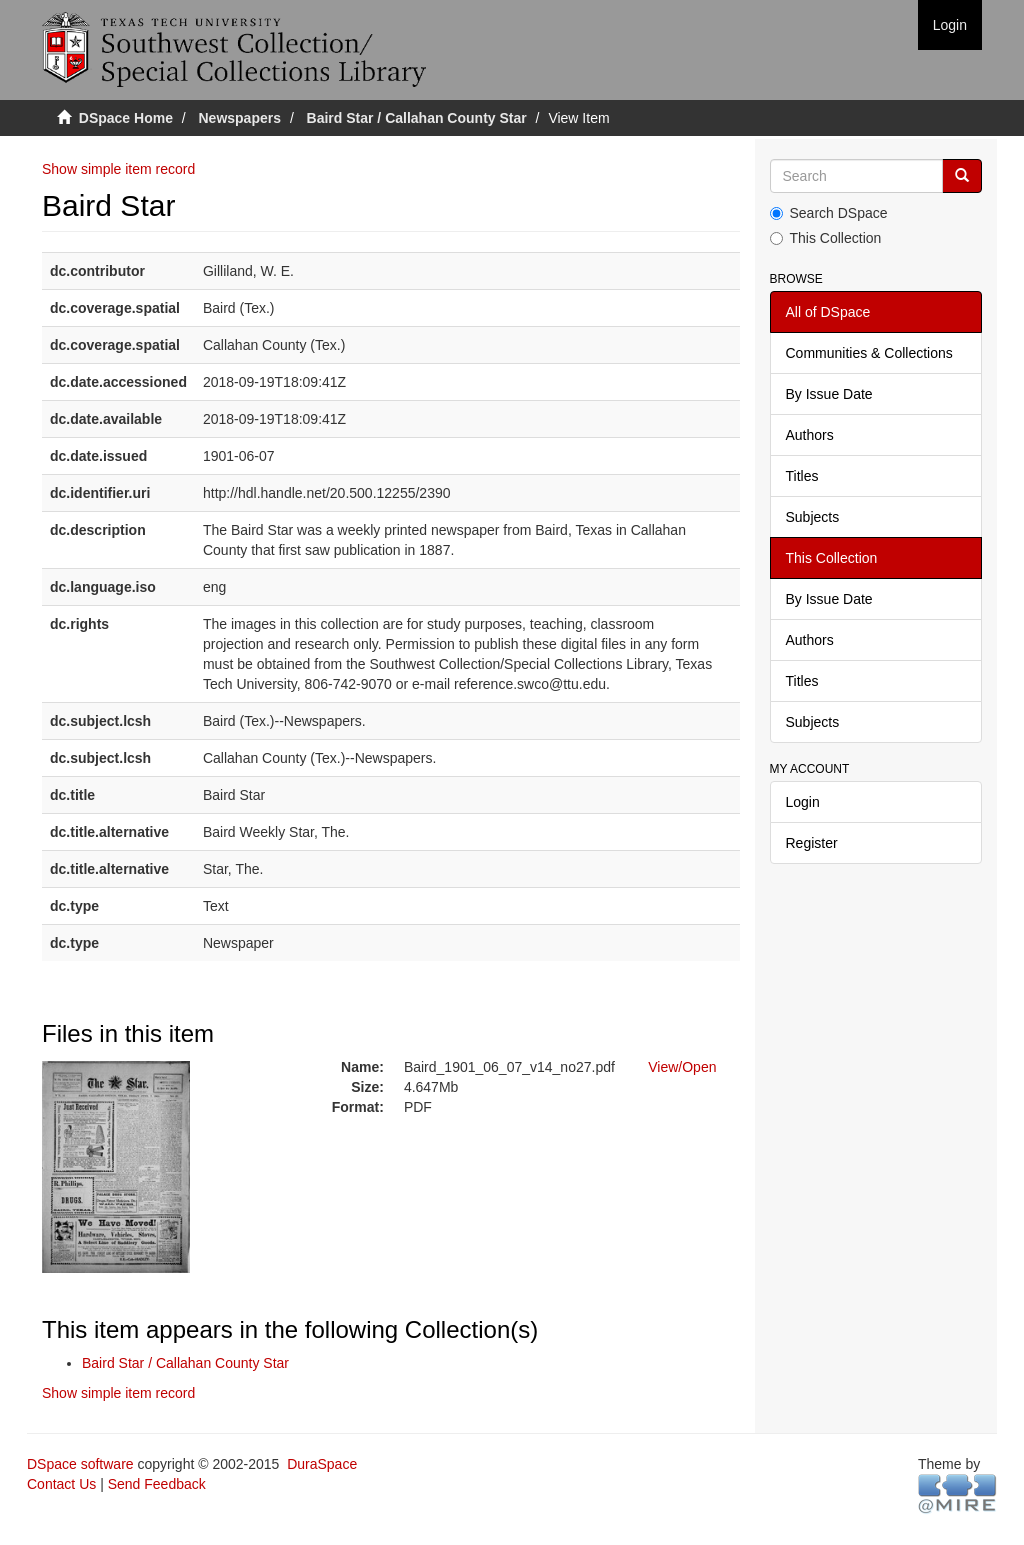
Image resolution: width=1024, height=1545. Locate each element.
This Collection (826, 238)
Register (812, 843)
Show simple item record (118, 169)
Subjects (813, 517)
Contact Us (61, 1484)
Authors (810, 435)
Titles (802, 476)
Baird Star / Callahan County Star (417, 118)
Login (803, 802)
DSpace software (80, 1464)
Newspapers (240, 118)
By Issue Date (829, 394)
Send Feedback (157, 1484)
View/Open (682, 1067)
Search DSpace (829, 213)
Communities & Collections (869, 353)
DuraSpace (322, 1464)
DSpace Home (126, 118)
